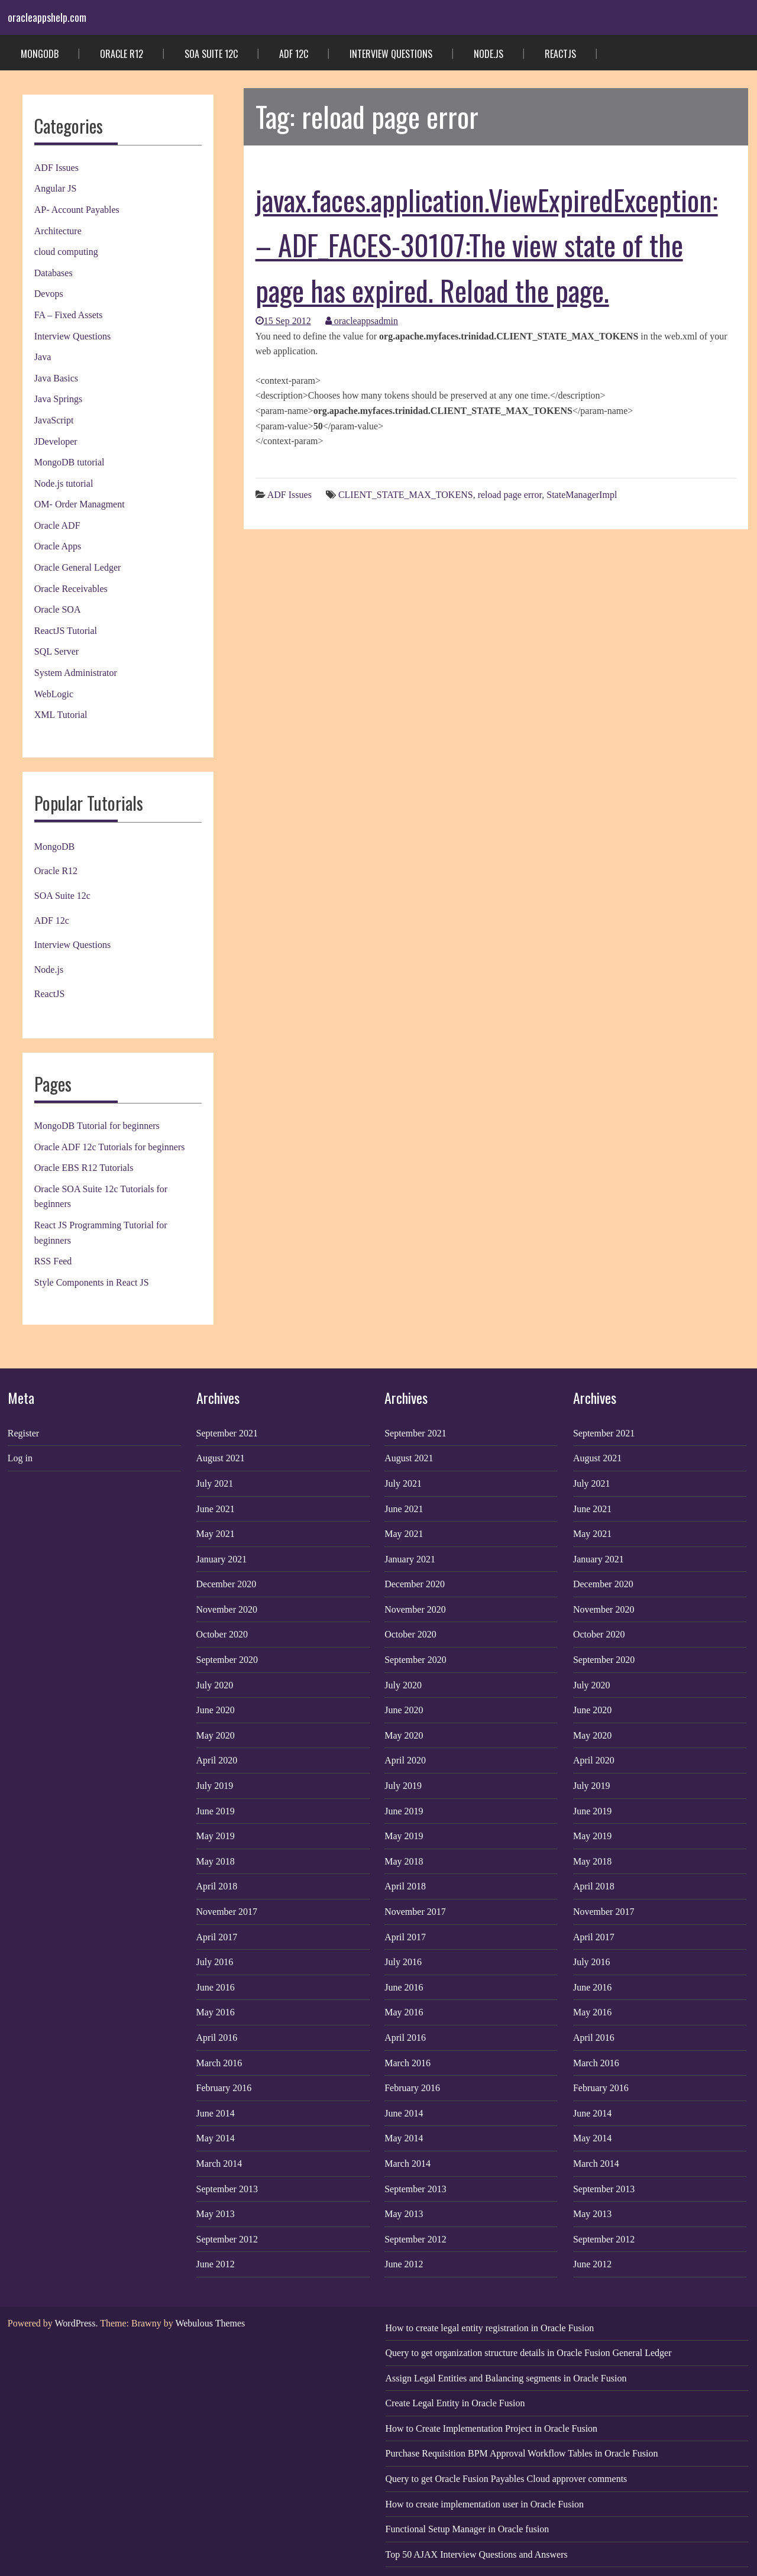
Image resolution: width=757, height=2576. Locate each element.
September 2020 (227, 1660)
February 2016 (224, 2088)
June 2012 (215, 2264)
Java (42, 357)
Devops (48, 294)
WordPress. (76, 2323)
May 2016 (215, 2012)
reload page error (510, 495)
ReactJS (560, 54)
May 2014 (215, 2138)
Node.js (488, 54)
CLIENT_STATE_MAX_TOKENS (405, 495)
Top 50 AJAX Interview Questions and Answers (477, 2554)
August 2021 (220, 1458)
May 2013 (215, 2214)
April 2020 (217, 1760)
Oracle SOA (57, 609)
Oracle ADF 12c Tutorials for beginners (109, 1147)
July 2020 (215, 1685)
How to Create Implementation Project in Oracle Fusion (492, 2428)
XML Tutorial (61, 715)
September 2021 (227, 1433)
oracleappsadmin (361, 321)
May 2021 (215, 1534)
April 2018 (217, 1886)
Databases (53, 273)
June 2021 (215, 1509)
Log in (20, 1458)
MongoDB (40, 54)
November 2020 (227, 1609)
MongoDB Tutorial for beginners (97, 1126)
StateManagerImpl (581, 495)
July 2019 (215, 1786)
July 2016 (215, 1962)
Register (23, 1433)
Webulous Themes (210, 2323)
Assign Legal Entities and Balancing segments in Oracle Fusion (506, 2378)
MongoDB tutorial (69, 462)
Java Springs (58, 399)
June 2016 (215, 1987)
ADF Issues (56, 168)
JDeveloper (55, 441)
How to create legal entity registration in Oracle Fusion (490, 2328)
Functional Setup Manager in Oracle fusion (467, 2529)
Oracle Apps (58, 546)
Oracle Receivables (71, 589)
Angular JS (55, 188)
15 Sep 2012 (283, 321)
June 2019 (215, 1811)
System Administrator (75, 673)
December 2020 (226, 1584)
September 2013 (227, 2189)
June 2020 (215, 1710)
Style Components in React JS (91, 1282)
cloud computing (66, 252)
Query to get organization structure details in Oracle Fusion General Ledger (529, 2353)
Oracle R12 (121, 54)
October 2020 (222, 1634)
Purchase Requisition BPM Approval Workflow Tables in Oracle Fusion (522, 2453)
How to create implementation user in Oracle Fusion (485, 2504)
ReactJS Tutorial (65, 631)
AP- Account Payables (76, 210)
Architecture (58, 231)
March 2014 (219, 2163)
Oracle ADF (57, 525)
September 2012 (227, 2239)
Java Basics (56, 378)
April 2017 (217, 1937)
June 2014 (215, 2113)
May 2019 (215, 1836)
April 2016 (217, 2038)
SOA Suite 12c (211, 54)
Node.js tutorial (63, 483)
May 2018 (215, 1861)
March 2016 (219, 2063)
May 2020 (215, 1735)
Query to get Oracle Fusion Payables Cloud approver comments (506, 2479)
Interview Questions (391, 54)
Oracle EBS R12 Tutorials (84, 1168)
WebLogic (53, 694)
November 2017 (227, 1912)
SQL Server (56, 651)
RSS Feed (53, 1261)
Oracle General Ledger (77, 567)
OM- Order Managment (79, 504)
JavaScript (54, 420)
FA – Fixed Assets (68, 315)
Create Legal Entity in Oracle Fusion (455, 2403)
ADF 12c (293, 54)
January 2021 (221, 1559)
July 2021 (215, 1483)
